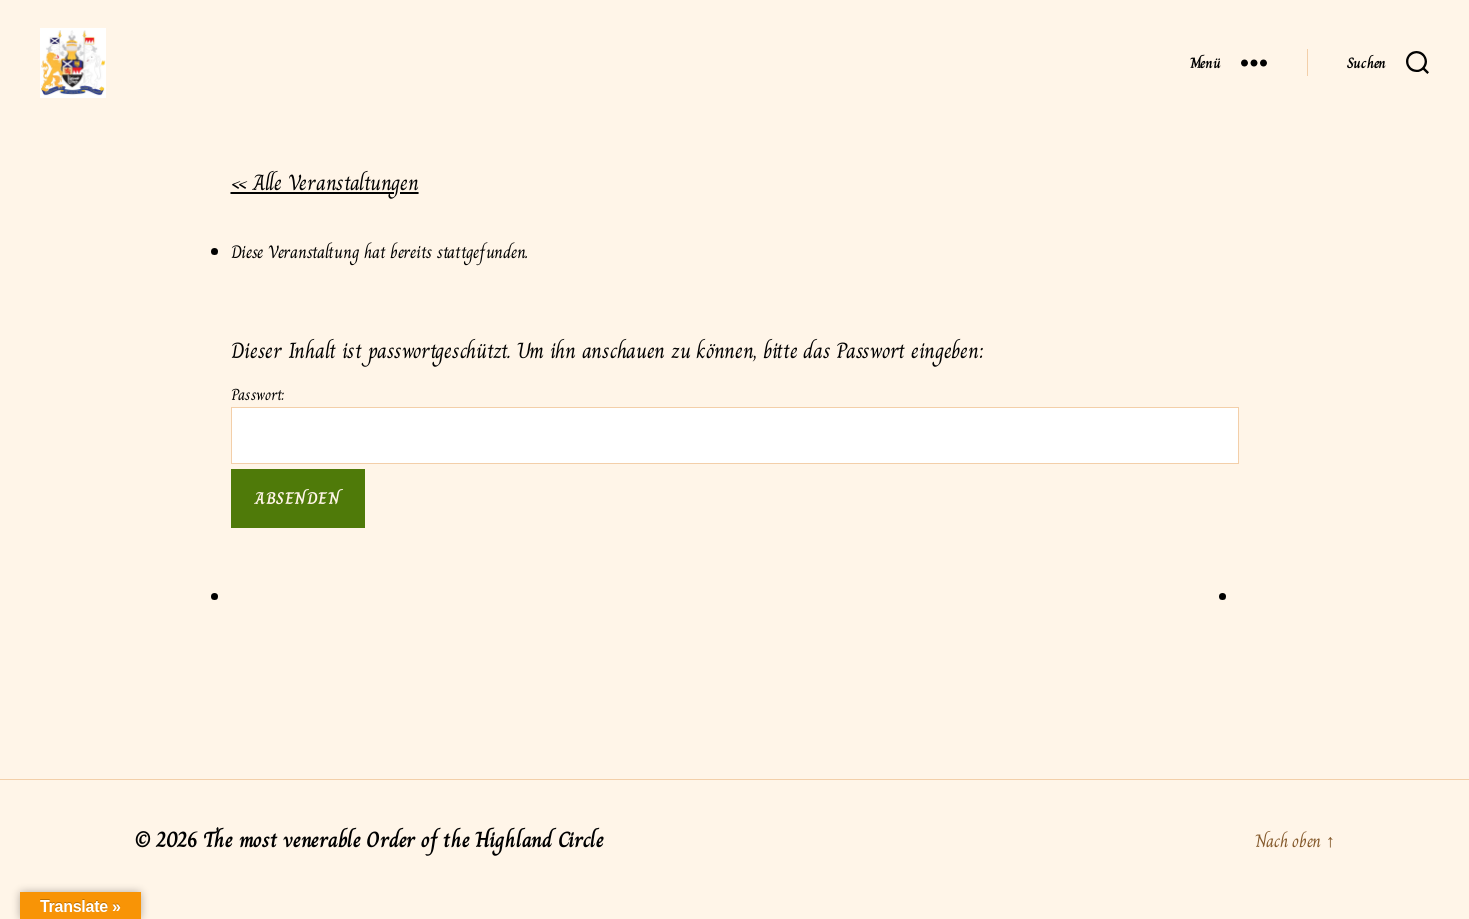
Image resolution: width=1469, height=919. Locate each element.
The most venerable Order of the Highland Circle (403, 859)
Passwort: (735, 443)
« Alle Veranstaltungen (325, 202)
